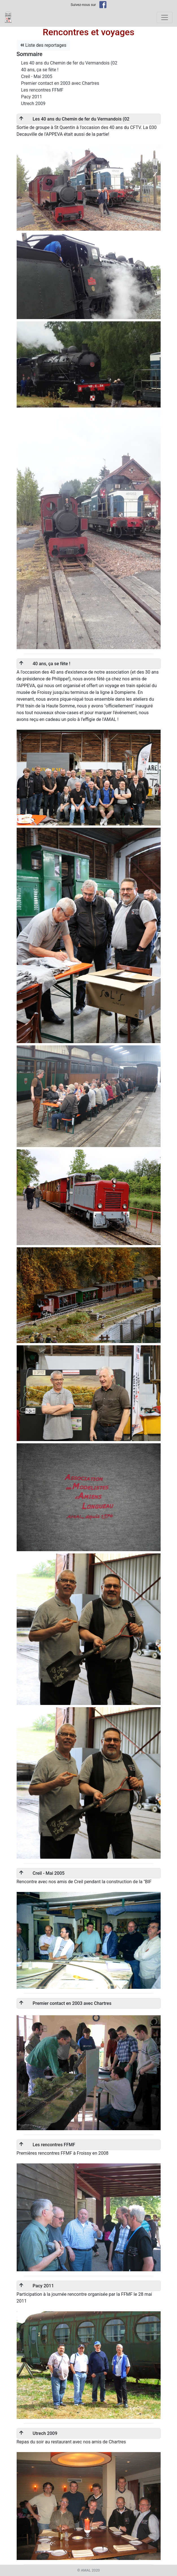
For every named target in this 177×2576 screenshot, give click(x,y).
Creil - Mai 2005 (37, 76)
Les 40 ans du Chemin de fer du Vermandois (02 (69, 63)
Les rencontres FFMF (42, 90)
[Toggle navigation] (164, 17)
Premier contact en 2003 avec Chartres (60, 83)
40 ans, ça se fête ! (39, 69)
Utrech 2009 (33, 103)
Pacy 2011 (31, 96)
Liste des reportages (43, 45)
